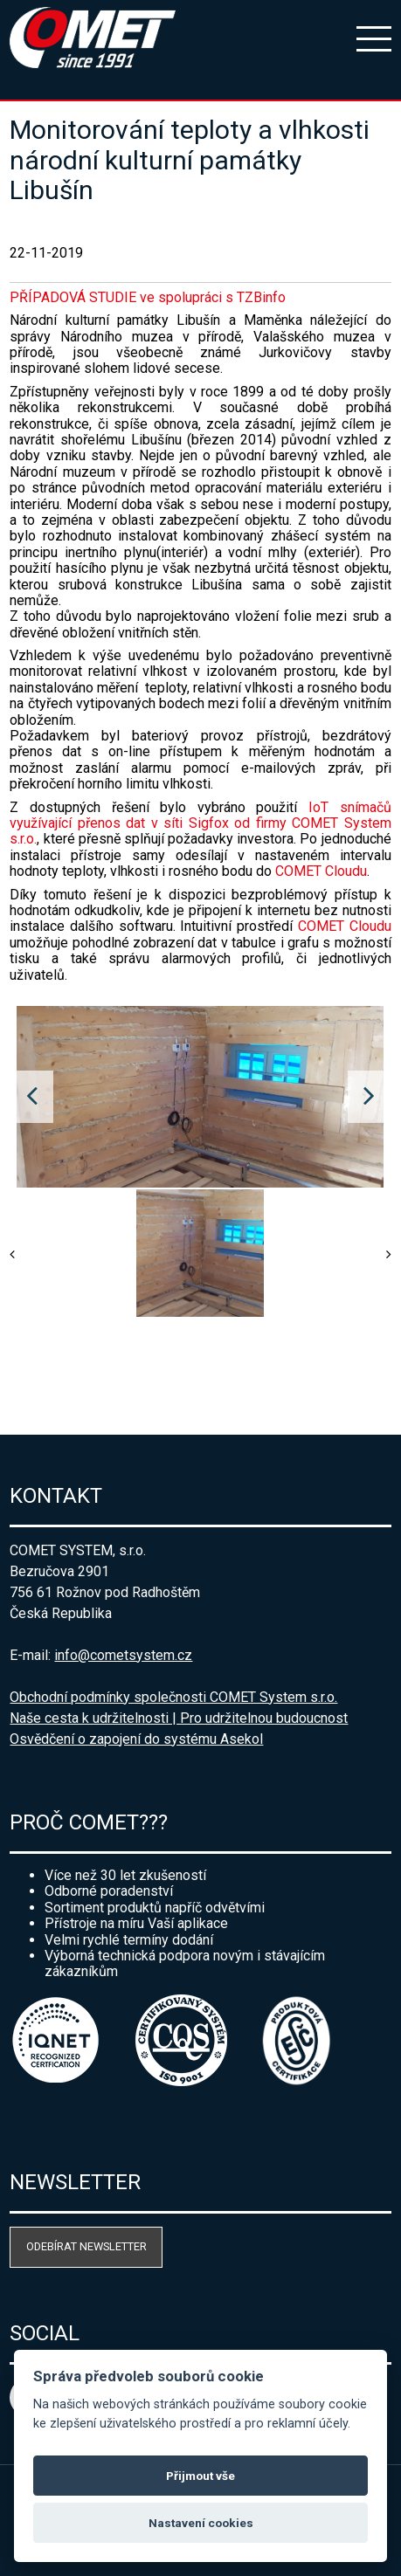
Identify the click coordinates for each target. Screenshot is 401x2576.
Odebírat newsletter (86, 2246)
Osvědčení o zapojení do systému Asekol (136, 1739)
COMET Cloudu (321, 871)
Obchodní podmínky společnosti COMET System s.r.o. (173, 1697)
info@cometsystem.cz (123, 1655)
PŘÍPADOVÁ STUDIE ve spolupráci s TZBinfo (148, 297)
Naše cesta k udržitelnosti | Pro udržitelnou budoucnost (179, 1718)
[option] (200, 1097)
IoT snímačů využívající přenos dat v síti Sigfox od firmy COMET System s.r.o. (200, 823)
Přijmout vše (200, 2476)
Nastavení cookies (201, 2523)
